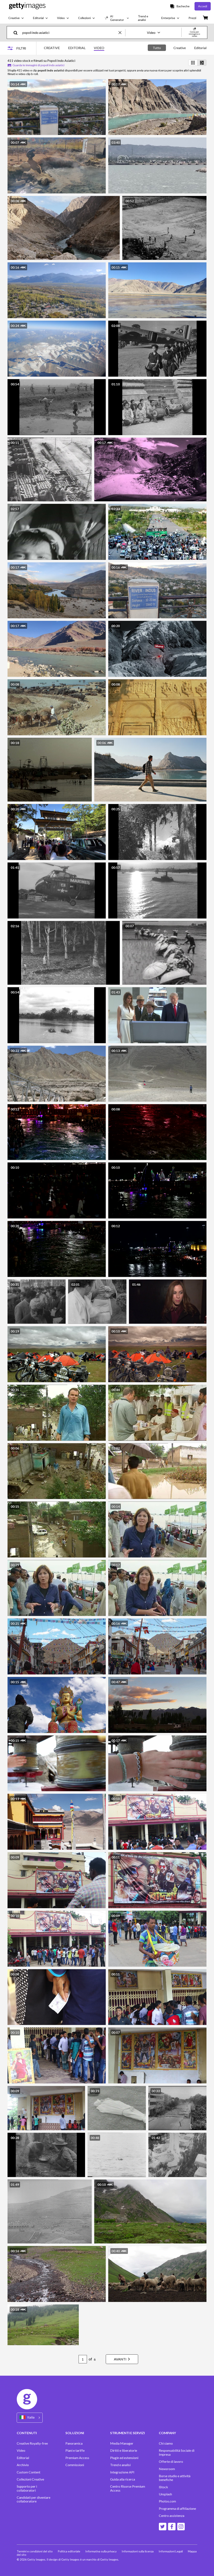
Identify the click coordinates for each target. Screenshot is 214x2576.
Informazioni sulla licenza (138, 2551)
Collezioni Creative (30, 2479)
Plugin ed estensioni (124, 2458)
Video (21, 2450)
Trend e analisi (120, 2465)
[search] (17, 32)
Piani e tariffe (75, 2450)
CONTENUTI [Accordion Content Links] (27, 2433)
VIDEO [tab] (99, 48)
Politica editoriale (69, 2551)
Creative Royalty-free (32, 2443)
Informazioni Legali (171, 2551)
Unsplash (165, 2494)
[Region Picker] (30, 2417)
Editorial (23, 2458)
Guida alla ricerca (122, 2479)
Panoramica (74, 2443)
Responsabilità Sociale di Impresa (176, 2452)
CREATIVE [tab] (52, 48)
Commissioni (74, 2465)
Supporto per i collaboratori (27, 2488)
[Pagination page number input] (83, 2359)
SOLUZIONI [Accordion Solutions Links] (74, 2433)
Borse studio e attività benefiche (174, 2478)
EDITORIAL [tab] (76, 48)
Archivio (23, 2465)
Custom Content (28, 2472)
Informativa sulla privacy (101, 2551)
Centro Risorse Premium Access (127, 2488)
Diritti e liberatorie (123, 2450)
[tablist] (74, 48)
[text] (69, 32)
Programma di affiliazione (177, 2508)
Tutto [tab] (157, 48)
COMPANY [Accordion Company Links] (167, 2433)
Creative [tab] (179, 48)
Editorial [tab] (200, 48)
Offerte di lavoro (171, 2461)
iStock (163, 2487)
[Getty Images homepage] (27, 6)
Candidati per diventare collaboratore (33, 2499)
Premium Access (77, 2458)
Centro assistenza (171, 2516)
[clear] (121, 32)
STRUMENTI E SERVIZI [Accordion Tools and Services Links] (127, 2433)
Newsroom (167, 2469)
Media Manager (121, 2443)
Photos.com (167, 2501)
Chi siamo (166, 2443)
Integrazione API (122, 2472)
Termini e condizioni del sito (35, 2551)
